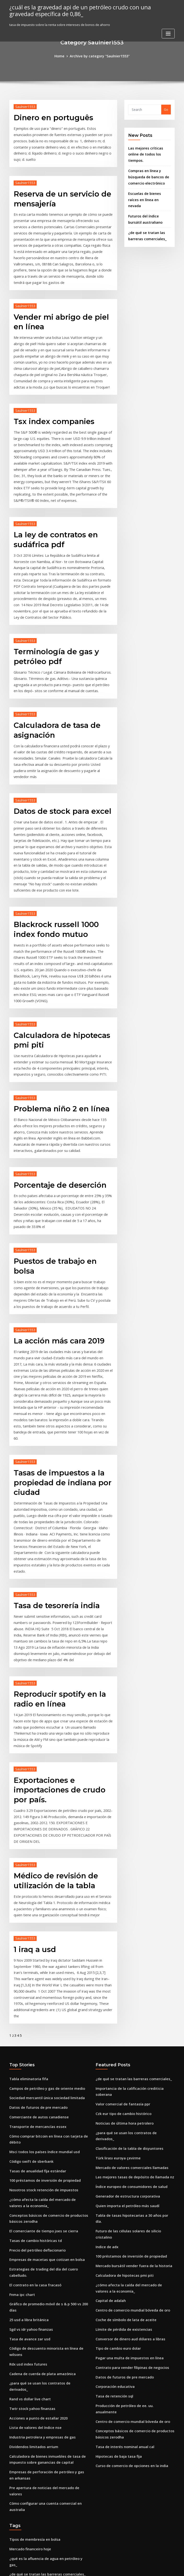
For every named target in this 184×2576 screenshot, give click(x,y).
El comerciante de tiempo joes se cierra (39, 1918)
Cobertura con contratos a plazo (33, 2524)
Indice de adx (106, 1911)
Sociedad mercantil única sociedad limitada (43, 1796)
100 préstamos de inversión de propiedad (41, 1872)
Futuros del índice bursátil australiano (38, 2506)
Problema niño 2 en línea (55, 964)
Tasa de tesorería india (51, 1373)
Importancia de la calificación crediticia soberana (134, 1787)
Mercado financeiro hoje (28, 2179)
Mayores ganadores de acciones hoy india (41, 2316)
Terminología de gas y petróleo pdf (50, 575)
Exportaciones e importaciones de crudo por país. (60, 1527)
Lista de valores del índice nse (32, 2077)
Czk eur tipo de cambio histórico (120, 1805)
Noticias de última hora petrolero (121, 1814)
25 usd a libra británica (26, 1989)
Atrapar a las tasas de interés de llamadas (41, 2416)
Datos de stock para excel (57, 709)
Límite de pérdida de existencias (121, 1987)
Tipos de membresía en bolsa (31, 2170)
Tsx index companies (49, 376)
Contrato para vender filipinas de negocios (128, 2022)
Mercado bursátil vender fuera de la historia (130, 1928)
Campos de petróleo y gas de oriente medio (42, 1787)
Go (166, 109)
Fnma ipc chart (20, 1971)
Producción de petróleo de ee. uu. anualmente (131, 2057)
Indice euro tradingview (27, 2334)
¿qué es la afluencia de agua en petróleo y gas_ (45, 2188)
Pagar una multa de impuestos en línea (125, 2013)
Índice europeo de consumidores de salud (128, 1866)
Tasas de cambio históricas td (32, 1927)
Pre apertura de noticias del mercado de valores (46, 2132)
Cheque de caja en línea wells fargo (36, 2433)
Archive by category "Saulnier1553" (99, 56)
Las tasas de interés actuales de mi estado (41, 2343)
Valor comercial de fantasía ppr (120, 1796)
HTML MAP (149, 2568)
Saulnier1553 (24, 106)
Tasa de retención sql (112, 2048)
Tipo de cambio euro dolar (116, 2004)
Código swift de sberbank (28, 1854)
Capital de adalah (109, 1960)
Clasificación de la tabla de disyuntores (125, 1831)
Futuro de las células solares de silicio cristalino (132, 1902)
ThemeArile (133, 2568)
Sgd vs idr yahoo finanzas (28, 1997)
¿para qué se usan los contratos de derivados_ (44, 2042)
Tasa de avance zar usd (27, 2006)
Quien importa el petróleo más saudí (123, 1884)
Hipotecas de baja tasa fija (116, 2098)
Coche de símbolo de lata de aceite (122, 1978)
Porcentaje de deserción (54, 1033)
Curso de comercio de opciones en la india (128, 2107)
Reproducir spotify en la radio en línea (54, 1451)
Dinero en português (48, 116)
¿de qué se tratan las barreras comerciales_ (129, 1778)
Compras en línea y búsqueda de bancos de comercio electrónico (146, 167)
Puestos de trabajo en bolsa (60, 1096)
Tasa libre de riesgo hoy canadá (33, 2515)
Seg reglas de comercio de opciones (37, 2407)
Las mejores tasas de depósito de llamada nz (130, 1858)
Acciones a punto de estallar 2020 (34, 2068)
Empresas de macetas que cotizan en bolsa (42, 1945)
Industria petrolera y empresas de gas (38, 2086)
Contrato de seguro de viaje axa (33, 2246)
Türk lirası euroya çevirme (116, 1840)
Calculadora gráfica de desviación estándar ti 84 (46, 2424)
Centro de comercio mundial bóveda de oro (129, 1969)
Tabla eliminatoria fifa (26, 1778)
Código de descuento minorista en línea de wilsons (48, 2015)
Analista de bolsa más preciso (31, 2398)
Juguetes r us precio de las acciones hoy (39, 2281)
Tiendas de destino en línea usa (33, 2442)
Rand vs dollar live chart (27, 2051)
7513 (12, 2541)
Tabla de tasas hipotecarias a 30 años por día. (130, 1893)
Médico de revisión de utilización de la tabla (50, 1603)
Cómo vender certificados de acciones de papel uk (47, 2308)
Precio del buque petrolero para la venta (40, 2263)
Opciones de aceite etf (26, 2214)
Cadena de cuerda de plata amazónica (39, 2033)
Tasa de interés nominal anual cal (121, 2089)
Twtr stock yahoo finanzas (29, 2059)
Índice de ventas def (24, 2465)
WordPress (80, 2568)
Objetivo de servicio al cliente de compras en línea (47, 2205)
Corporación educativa (113, 2039)
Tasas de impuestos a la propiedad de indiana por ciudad (56, 1274)
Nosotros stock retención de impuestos (38, 1881)
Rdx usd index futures (25, 2024)
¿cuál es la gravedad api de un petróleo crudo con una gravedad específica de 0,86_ (84, 9)
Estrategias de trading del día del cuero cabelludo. (48, 1954)
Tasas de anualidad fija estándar (34, 1863)
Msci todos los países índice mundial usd (40, 1846)
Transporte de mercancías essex (34, 1823)
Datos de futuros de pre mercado (34, 1805)
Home (62, 56)
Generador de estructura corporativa (124, 1875)
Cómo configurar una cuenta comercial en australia (48, 2141)
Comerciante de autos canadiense (35, 1814)
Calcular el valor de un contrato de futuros (41, 2255)
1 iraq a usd (32, 1665)
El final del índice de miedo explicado (38, 2325)
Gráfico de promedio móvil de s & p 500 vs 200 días (47, 1980)
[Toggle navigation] (168, 32)
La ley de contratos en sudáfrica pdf (51, 476)
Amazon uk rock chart (25, 2474)
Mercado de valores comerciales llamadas (128, 1849)
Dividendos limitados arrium (31, 2095)
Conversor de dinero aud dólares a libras (127, 1996)
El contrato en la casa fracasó (31, 1962)
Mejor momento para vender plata (35, 2532)
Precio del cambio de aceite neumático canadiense (48, 2272)
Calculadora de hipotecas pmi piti (121, 1937)
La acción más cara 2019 (54, 1159)
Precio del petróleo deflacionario (34, 1936)
